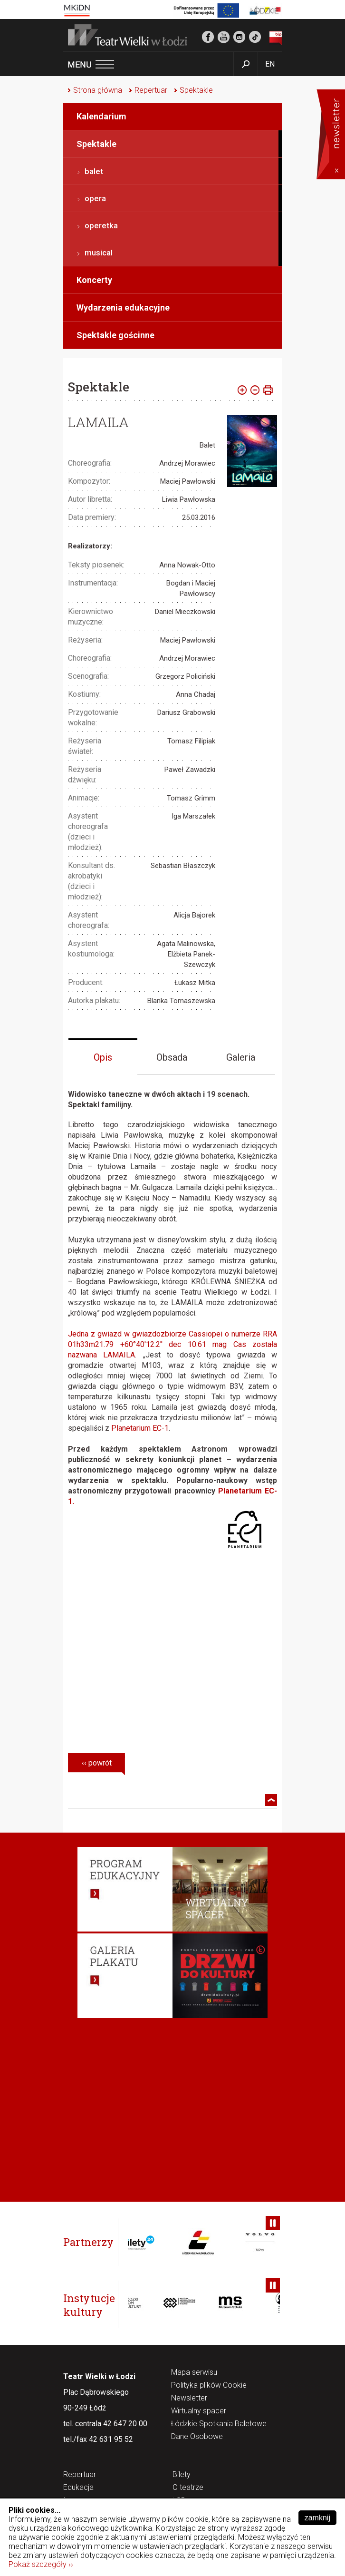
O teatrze (187, 2488)
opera (95, 198)
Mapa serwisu (194, 2373)
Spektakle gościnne (115, 335)
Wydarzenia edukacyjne (123, 307)
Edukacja (78, 2488)
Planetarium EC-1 (140, 1428)
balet (94, 171)
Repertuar (150, 90)
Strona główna (97, 90)
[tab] (102, 1056)
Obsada (171, 1057)
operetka (101, 225)
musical (99, 252)
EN (270, 63)
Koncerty (94, 280)
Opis (103, 1057)
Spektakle (196, 90)
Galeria (240, 1057)
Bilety (181, 2475)
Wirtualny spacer (198, 2411)
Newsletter (189, 2398)
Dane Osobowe (197, 2437)
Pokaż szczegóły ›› (41, 2564)
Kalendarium (101, 116)
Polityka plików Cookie (209, 2385)
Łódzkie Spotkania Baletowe (219, 2424)
